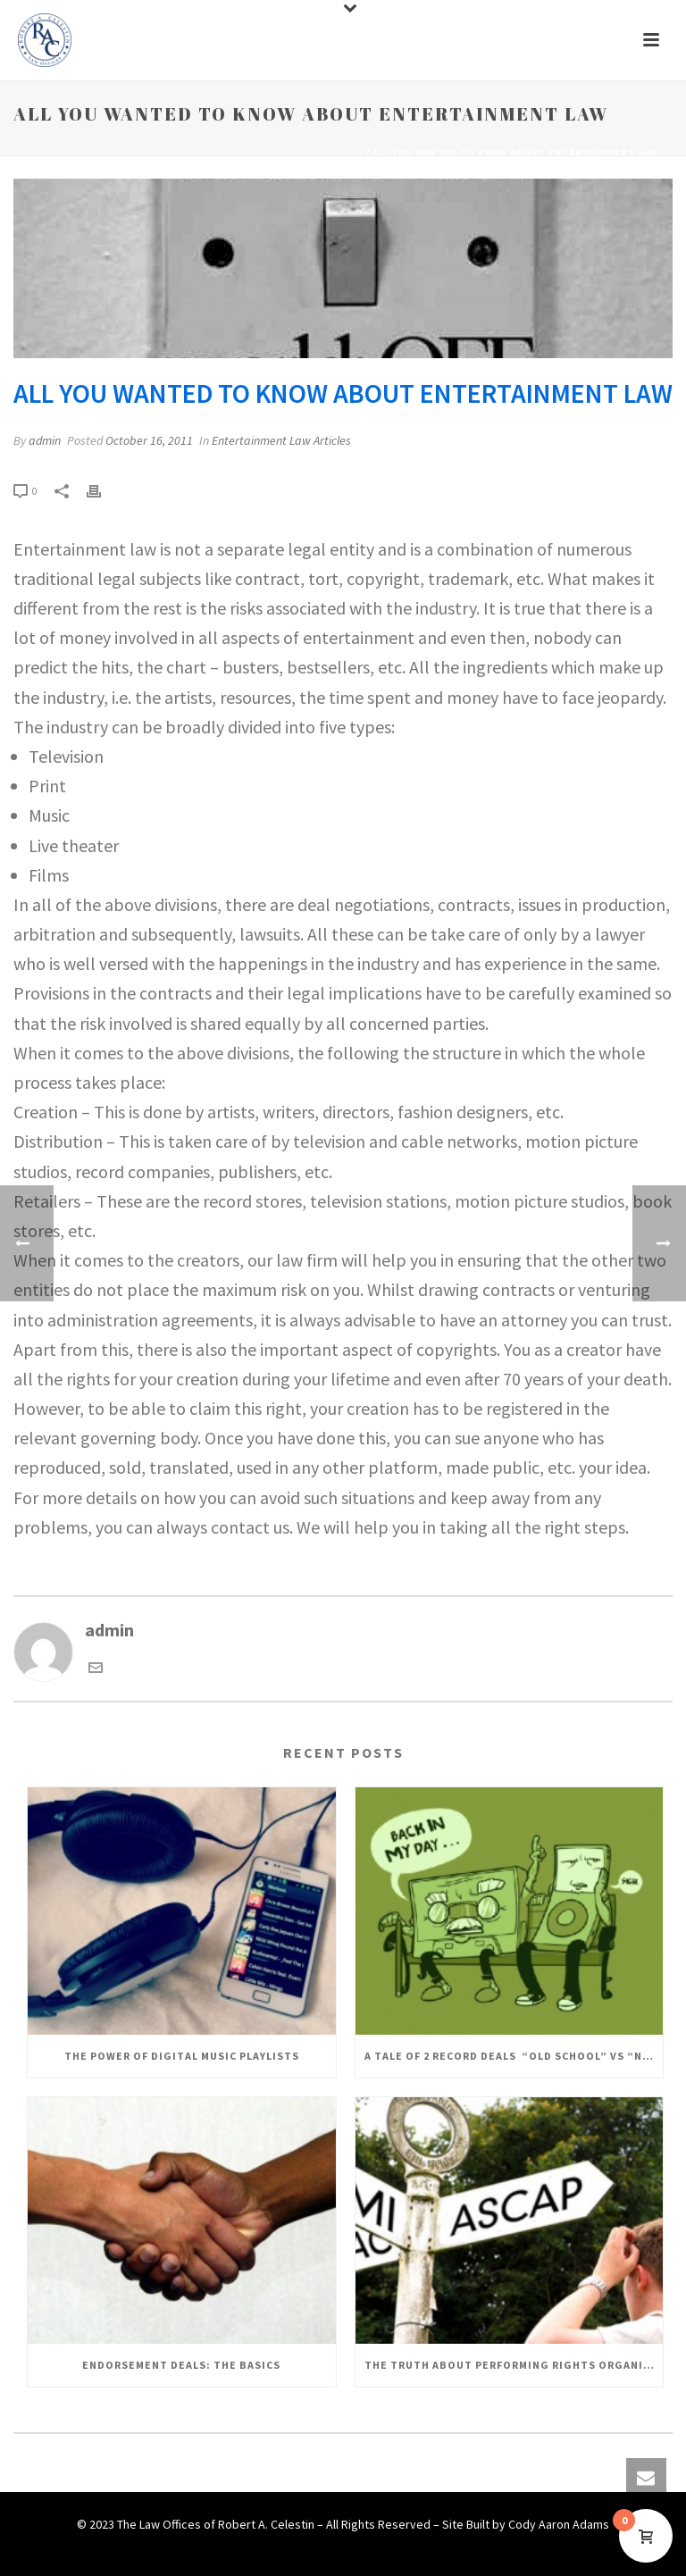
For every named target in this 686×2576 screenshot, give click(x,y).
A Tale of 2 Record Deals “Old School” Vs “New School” (514, 2055)
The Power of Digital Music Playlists (181, 2055)
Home (180, 152)
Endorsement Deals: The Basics (181, 2364)
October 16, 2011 (149, 440)
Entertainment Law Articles (284, 152)
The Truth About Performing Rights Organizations (514, 2364)
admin (45, 440)
